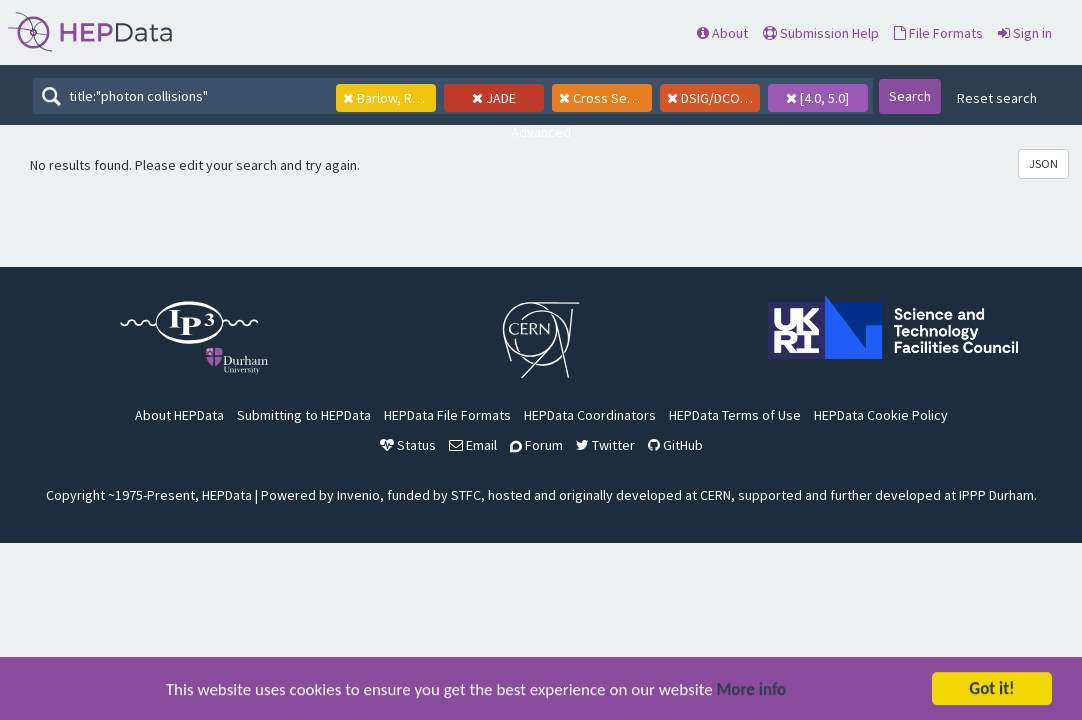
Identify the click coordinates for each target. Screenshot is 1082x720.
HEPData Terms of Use (735, 415)
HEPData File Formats (447, 415)
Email (473, 445)
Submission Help (821, 33)
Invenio (358, 495)
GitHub (675, 445)
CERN (715, 495)
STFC (466, 495)
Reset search (997, 98)
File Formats (938, 33)
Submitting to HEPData (304, 415)
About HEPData (179, 415)
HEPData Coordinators (590, 415)
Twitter (605, 445)
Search (910, 96)
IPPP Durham (996, 495)
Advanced (541, 132)
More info (752, 691)
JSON (1043, 163)
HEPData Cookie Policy (881, 415)
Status (408, 445)
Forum (536, 445)
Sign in (1025, 33)
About (722, 33)
